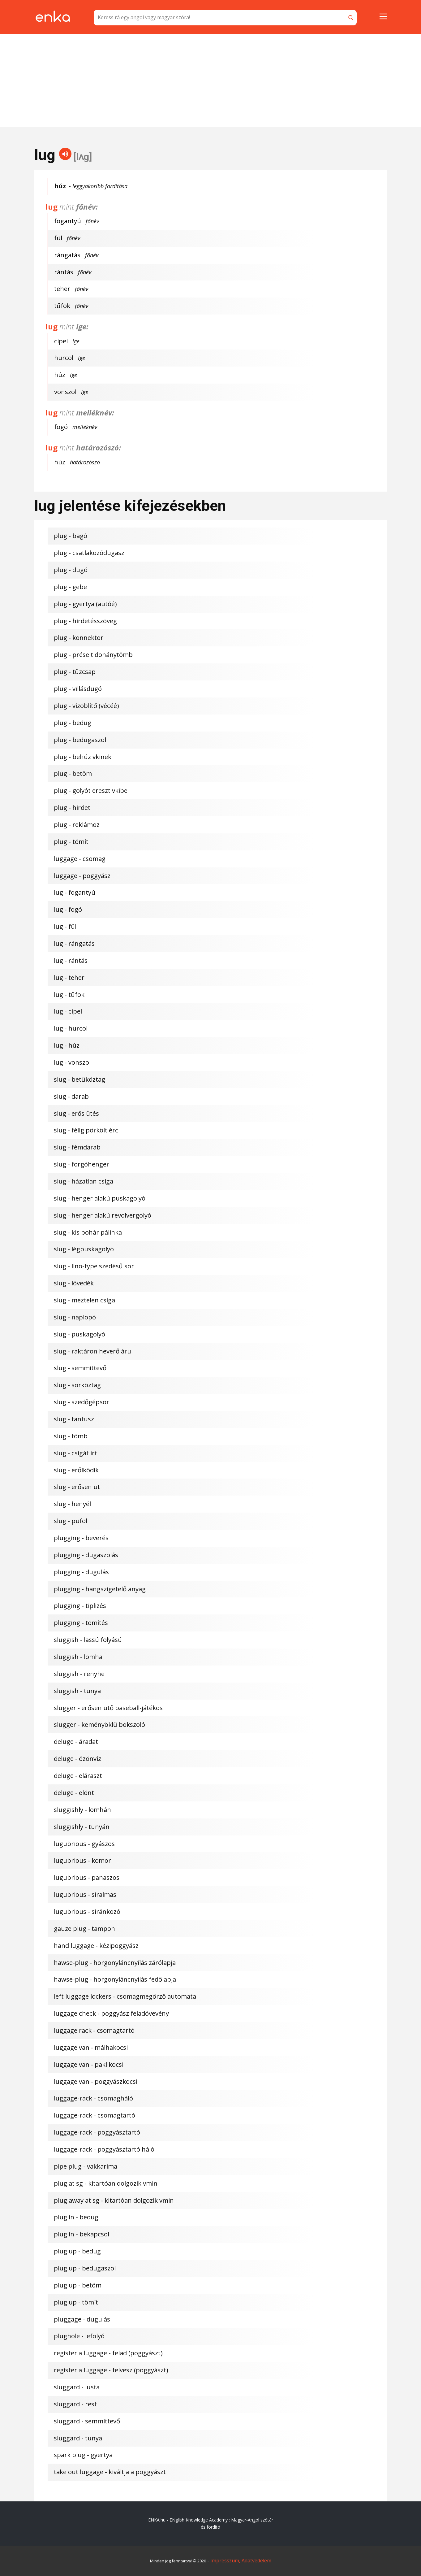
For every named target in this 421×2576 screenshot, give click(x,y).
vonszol (65, 391)
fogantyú (67, 220)
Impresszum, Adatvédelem (240, 2560)
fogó (61, 426)
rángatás (67, 254)
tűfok (62, 305)
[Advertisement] (210, 80)
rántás (63, 271)
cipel (61, 341)
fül (58, 237)
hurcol (63, 357)
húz (59, 374)
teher (62, 288)
